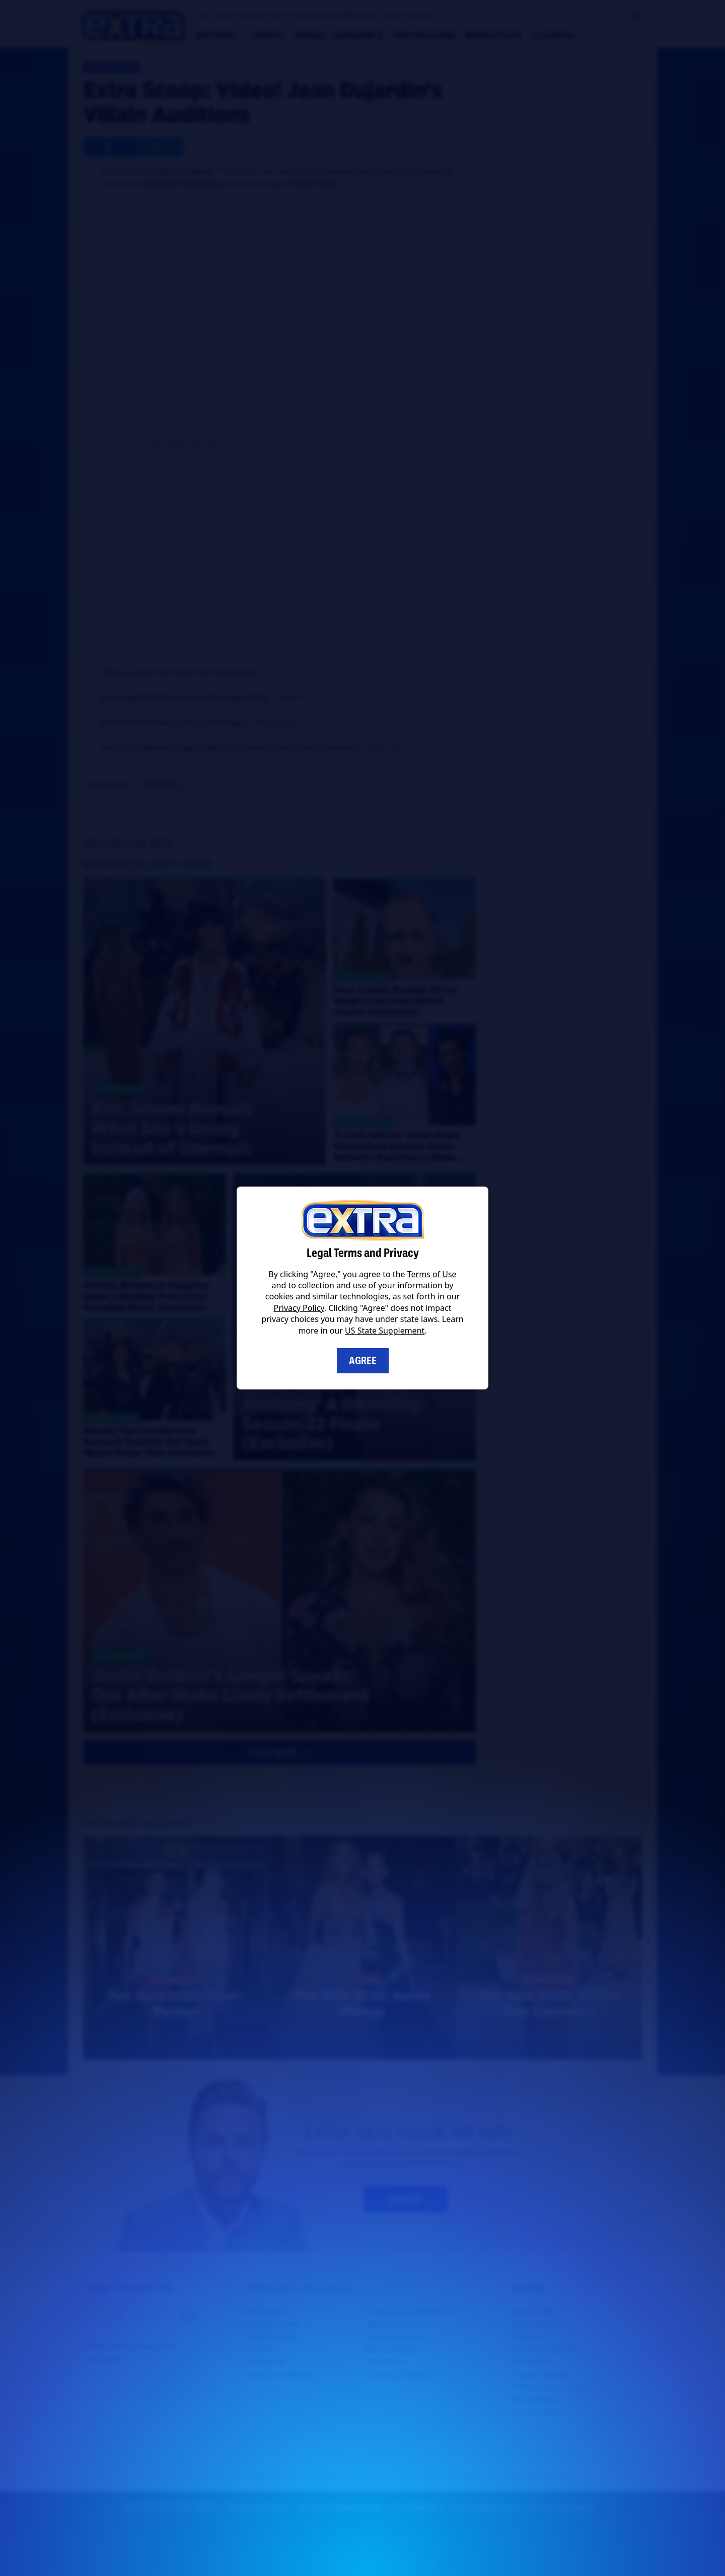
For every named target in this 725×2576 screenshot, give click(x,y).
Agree (363, 1361)
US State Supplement (384, 1330)
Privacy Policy (299, 1307)
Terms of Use (432, 1274)
